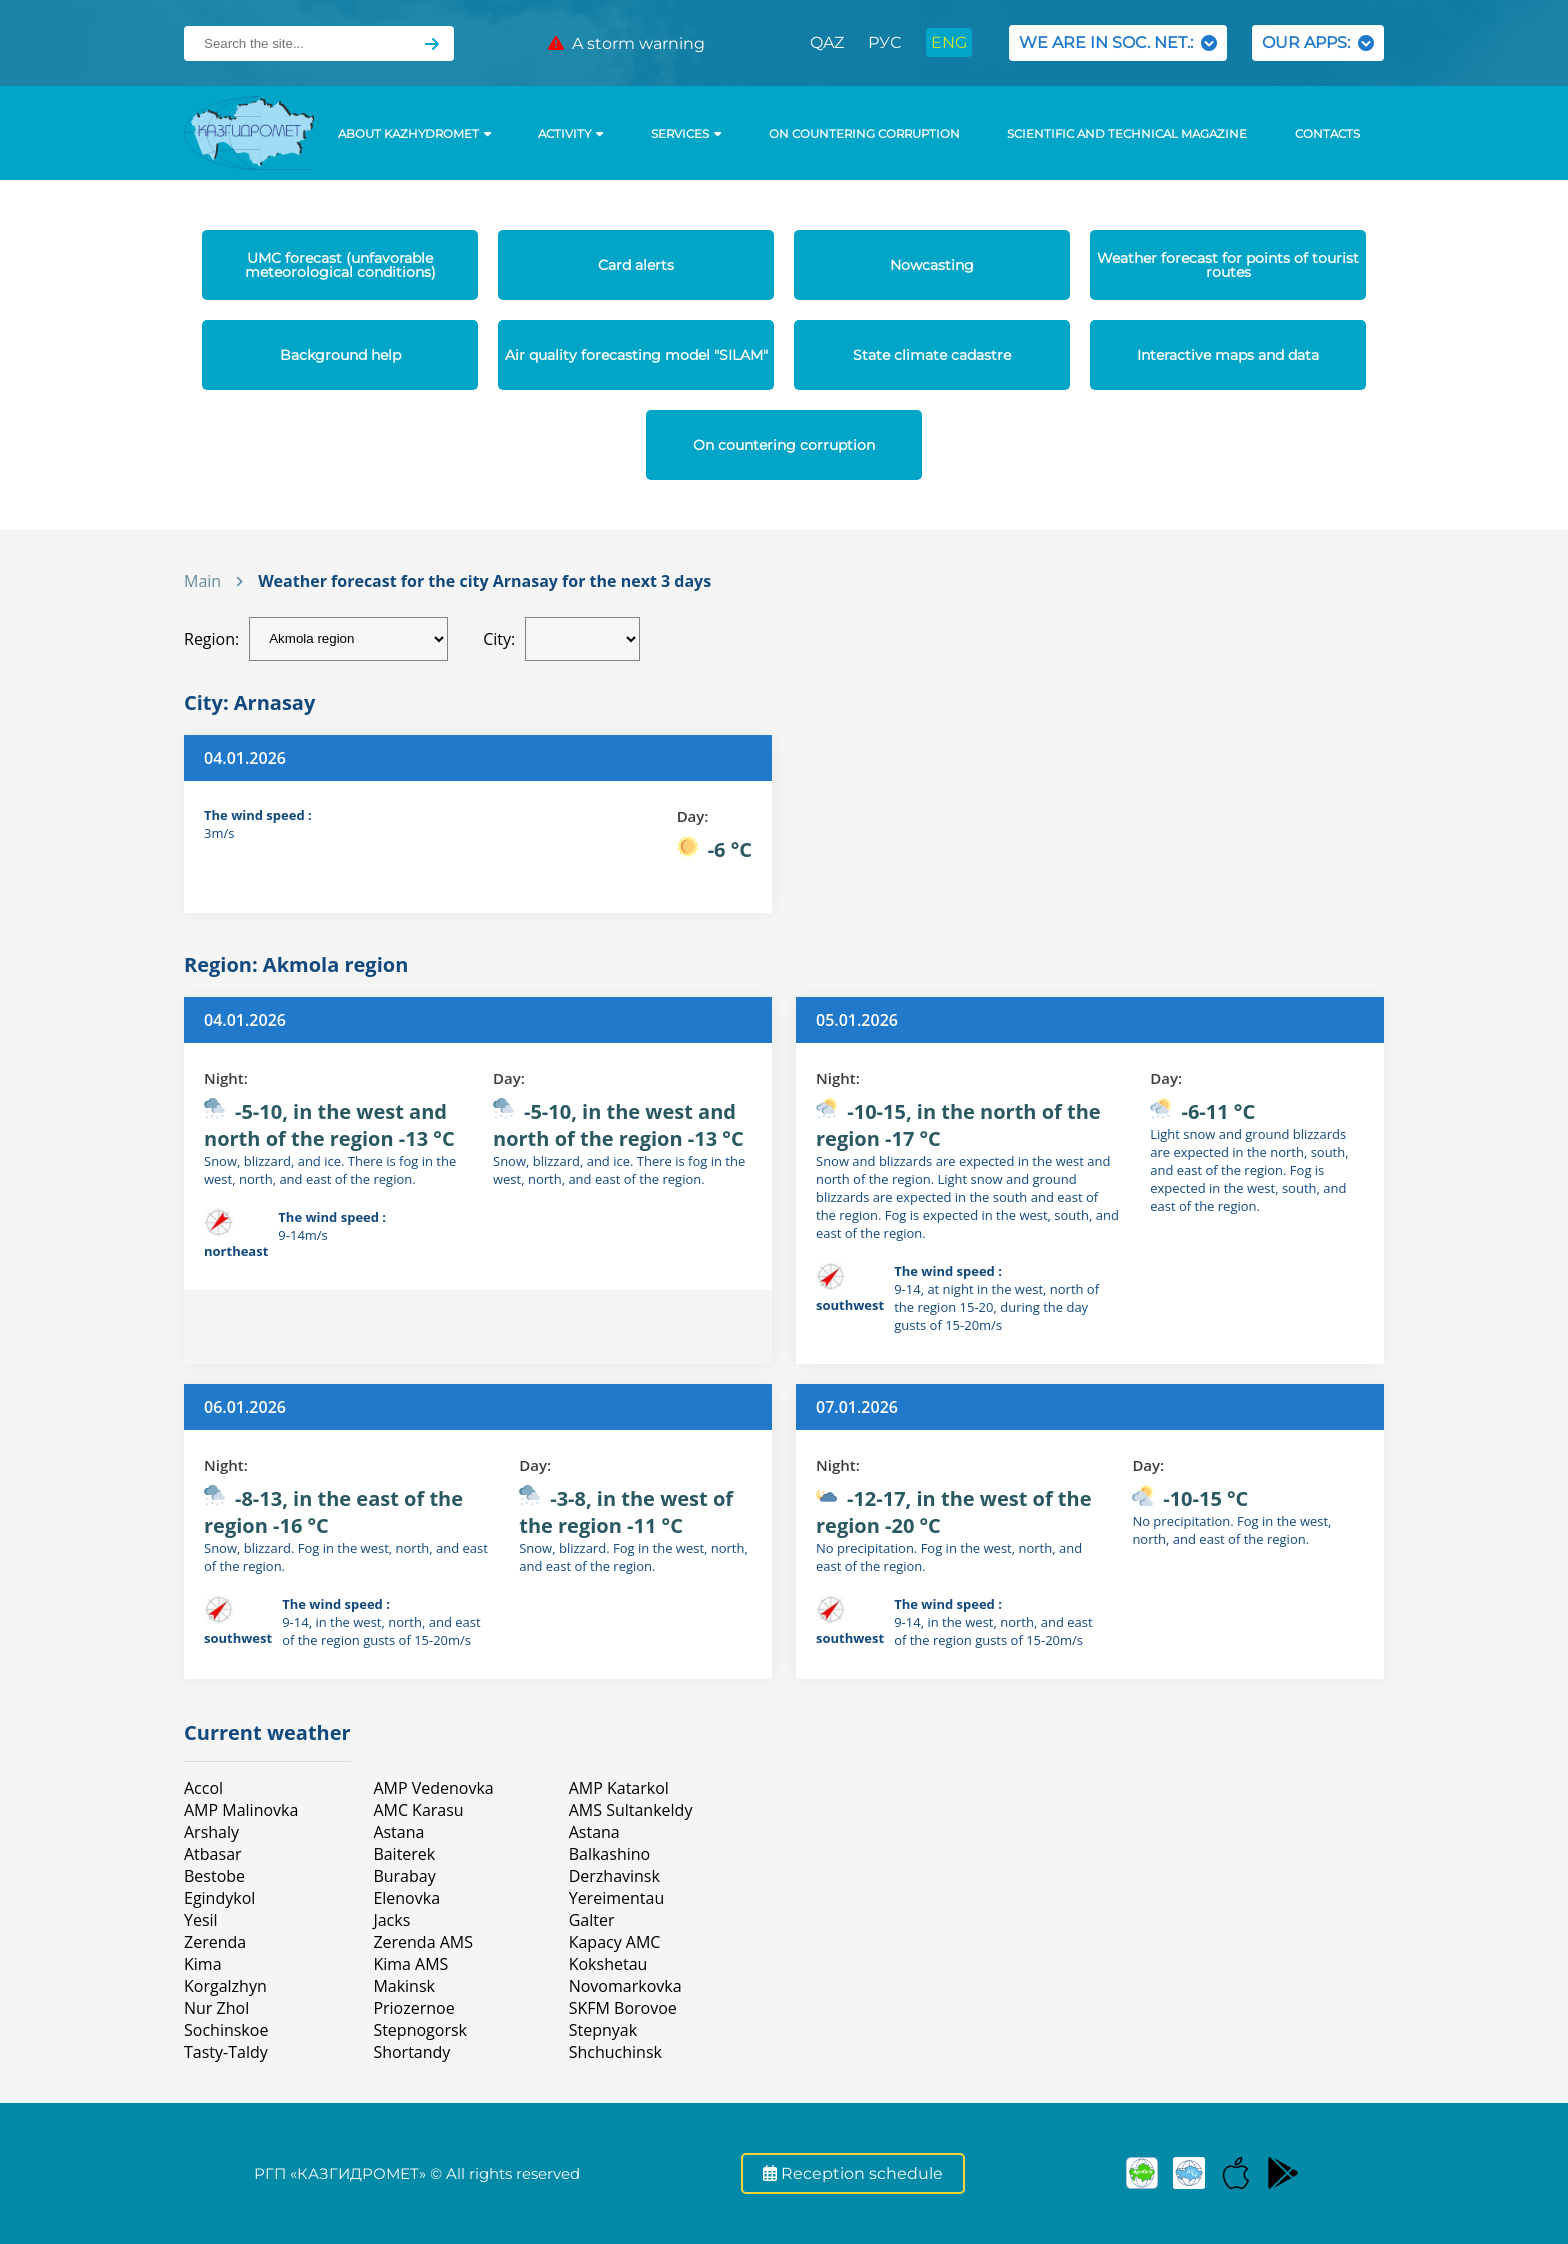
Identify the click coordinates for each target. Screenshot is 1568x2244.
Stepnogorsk (420, 2030)
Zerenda (215, 1942)
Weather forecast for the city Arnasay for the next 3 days (484, 581)
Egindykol (219, 1898)
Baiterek (404, 1854)
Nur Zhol (216, 2008)
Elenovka (406, 1898)
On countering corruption (864, 134)
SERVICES (686, 134)
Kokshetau (608, 1964)
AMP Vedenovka (433, 1788)
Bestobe (214, 1876)
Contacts (1327, 134)
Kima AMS (410, 1964)
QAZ (827, 42)
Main (202, 581)
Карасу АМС (615, 1942)
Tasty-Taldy (226, 2052)
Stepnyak (603, 2030)
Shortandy (411, 2052)
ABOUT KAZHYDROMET (414, 134)
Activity (570, 134)
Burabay (404, 1876)
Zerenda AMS (423, 1942)
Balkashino (609, 1854)
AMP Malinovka (241, 1810)
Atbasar (213, 1854)
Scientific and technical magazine (1127, 134)
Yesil (201, 1920)
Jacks (391, 1920)
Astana (398, 1832)
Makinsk (404, 1986)
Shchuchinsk (615, 2052)
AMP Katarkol (619, 1788)
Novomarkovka (625, 1986)
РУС (884, 42)
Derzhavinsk (614, 1876)
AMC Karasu (418, 1810)
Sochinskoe (226, 2030)
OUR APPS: (1318, 42)
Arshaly (211, 1832)
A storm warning (626, 43)
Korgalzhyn (225, 1986)
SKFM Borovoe (623, 2008)
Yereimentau (617, 1898)
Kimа (203, 1964)
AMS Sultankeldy (631, 1810)
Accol (203, 1788)
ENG (949, 42)
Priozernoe (413, 2008)
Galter (592, 1920)
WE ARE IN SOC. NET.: (1118, 42)
